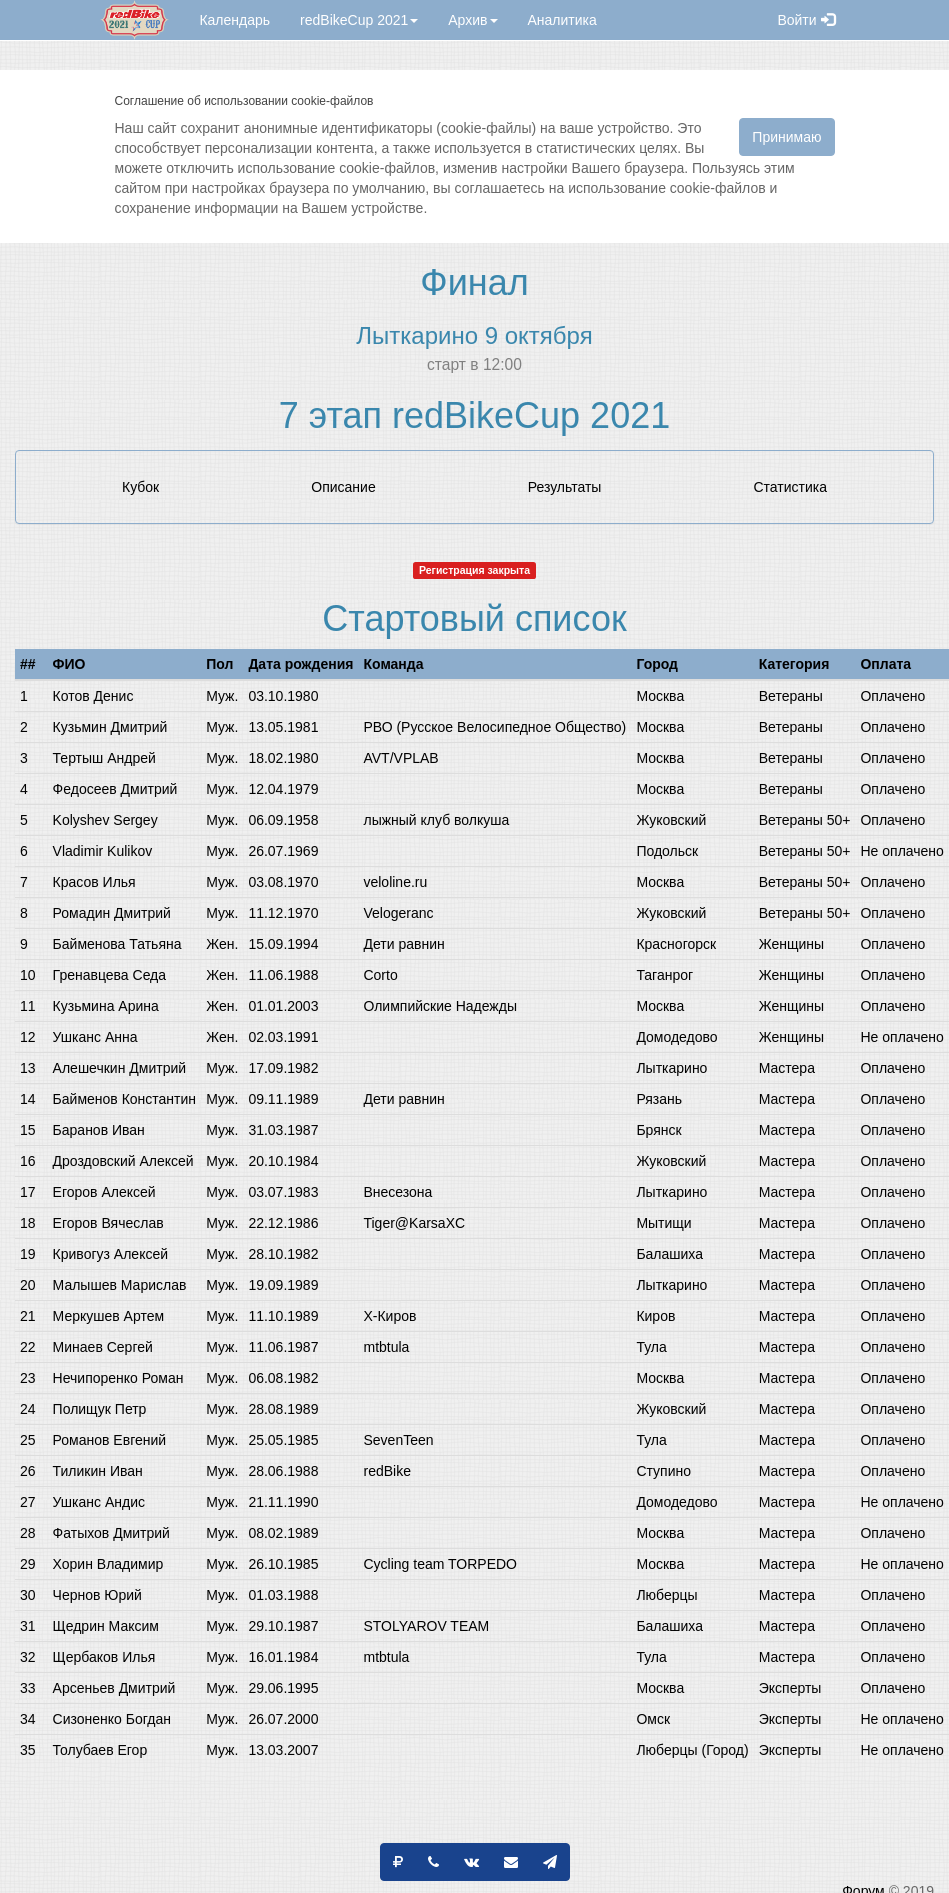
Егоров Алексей (104, 1192)
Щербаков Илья (104, 1657)
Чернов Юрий (97, 1595)
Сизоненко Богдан (112, 1719)
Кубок (140, 487)
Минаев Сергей (103, 1347)
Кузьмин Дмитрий (110, 727)
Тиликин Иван (98, 1471)
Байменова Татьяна (117, 944)
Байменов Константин (124, 1099)
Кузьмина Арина (106, 1006)
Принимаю (786, 137)
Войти (805, 20)
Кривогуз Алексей (110, 1254)
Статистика (790, 487)
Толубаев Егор (100, 1750)
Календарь (234, 20)
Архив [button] (472, 20)
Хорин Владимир (108, 1564)
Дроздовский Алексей (123, 1161)
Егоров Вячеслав (108, 1223)
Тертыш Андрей (104, 758)
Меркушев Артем (109, 1316)
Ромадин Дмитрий (112, 913)
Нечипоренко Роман (118, 1378)
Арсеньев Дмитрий (114, 1688)
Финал (474, 282)
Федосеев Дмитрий (115, 789)
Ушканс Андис (99, 1502)
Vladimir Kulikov (103, 851)
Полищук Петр (100, 1409)
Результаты (565, 487)
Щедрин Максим (106, 1626)
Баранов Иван (99, 1130)
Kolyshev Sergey (105, 820)
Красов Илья (94, 882)
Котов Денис (93, 696)
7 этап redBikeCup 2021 (474, 415)
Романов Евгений (110, 1440)
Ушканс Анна (95, 1037)
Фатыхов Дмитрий (111, 1533)
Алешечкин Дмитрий (119, 1068)
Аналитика (562, 20)
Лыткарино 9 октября (474, 335)
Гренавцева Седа (109, 975)
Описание (343, 487)
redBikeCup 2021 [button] (359, 20)
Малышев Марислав (120, 1285)
